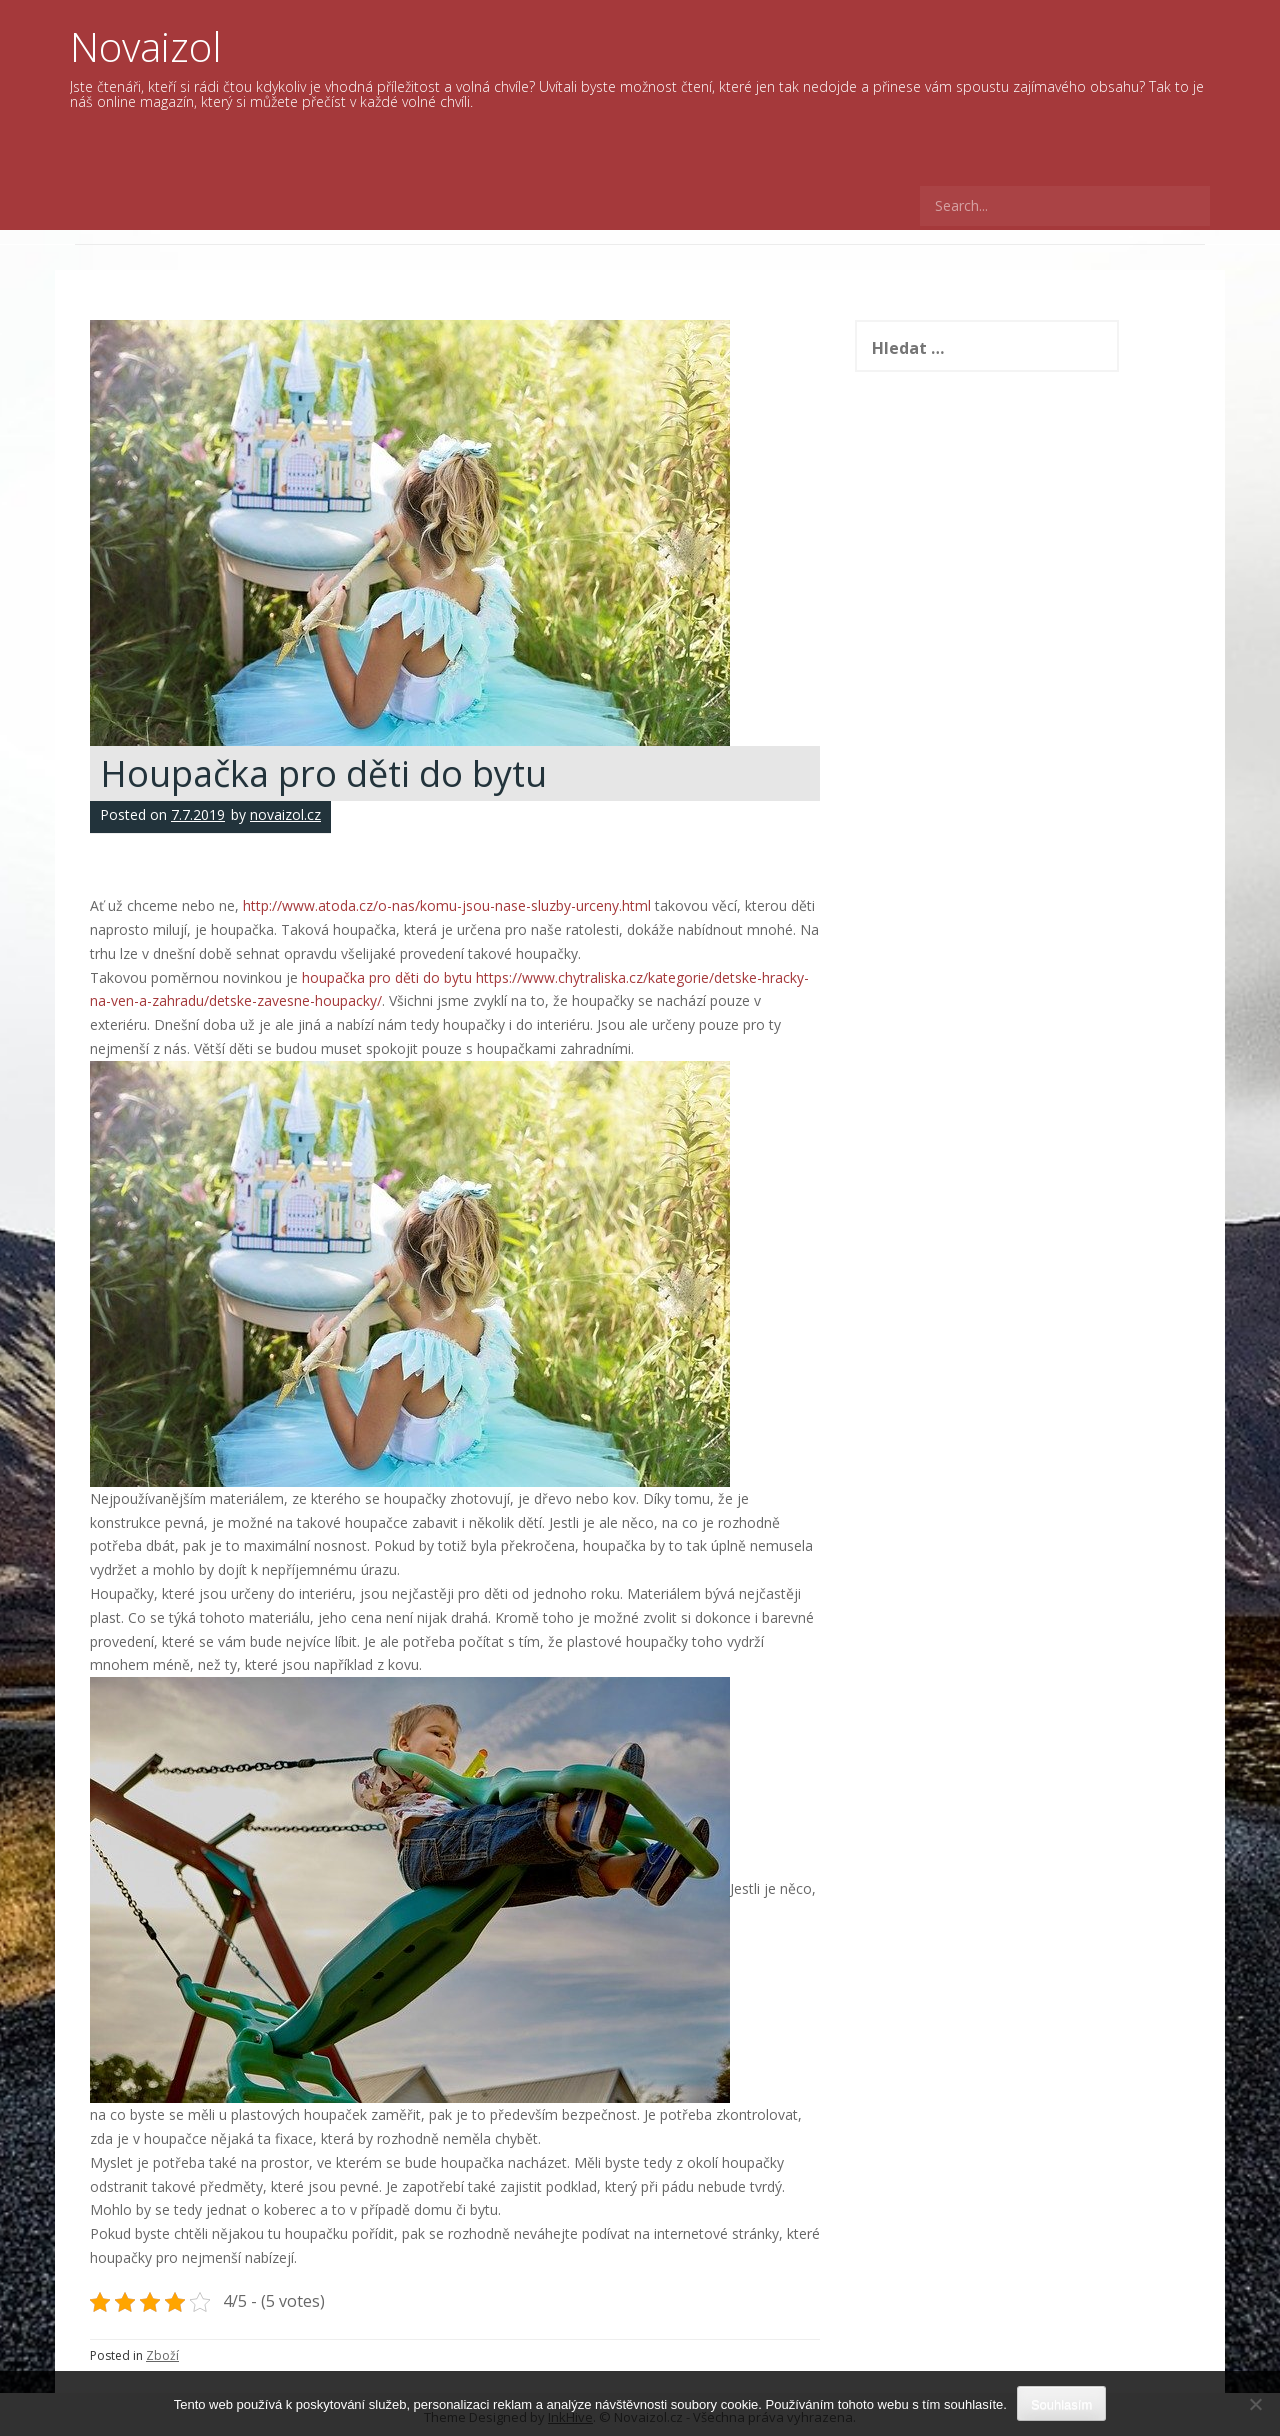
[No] (1255, 2404)
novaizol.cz (285, 814)
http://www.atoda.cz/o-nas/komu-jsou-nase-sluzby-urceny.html (447, 905)
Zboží (162, 2355)
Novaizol (146, 46)
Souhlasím (1061, 2404)
